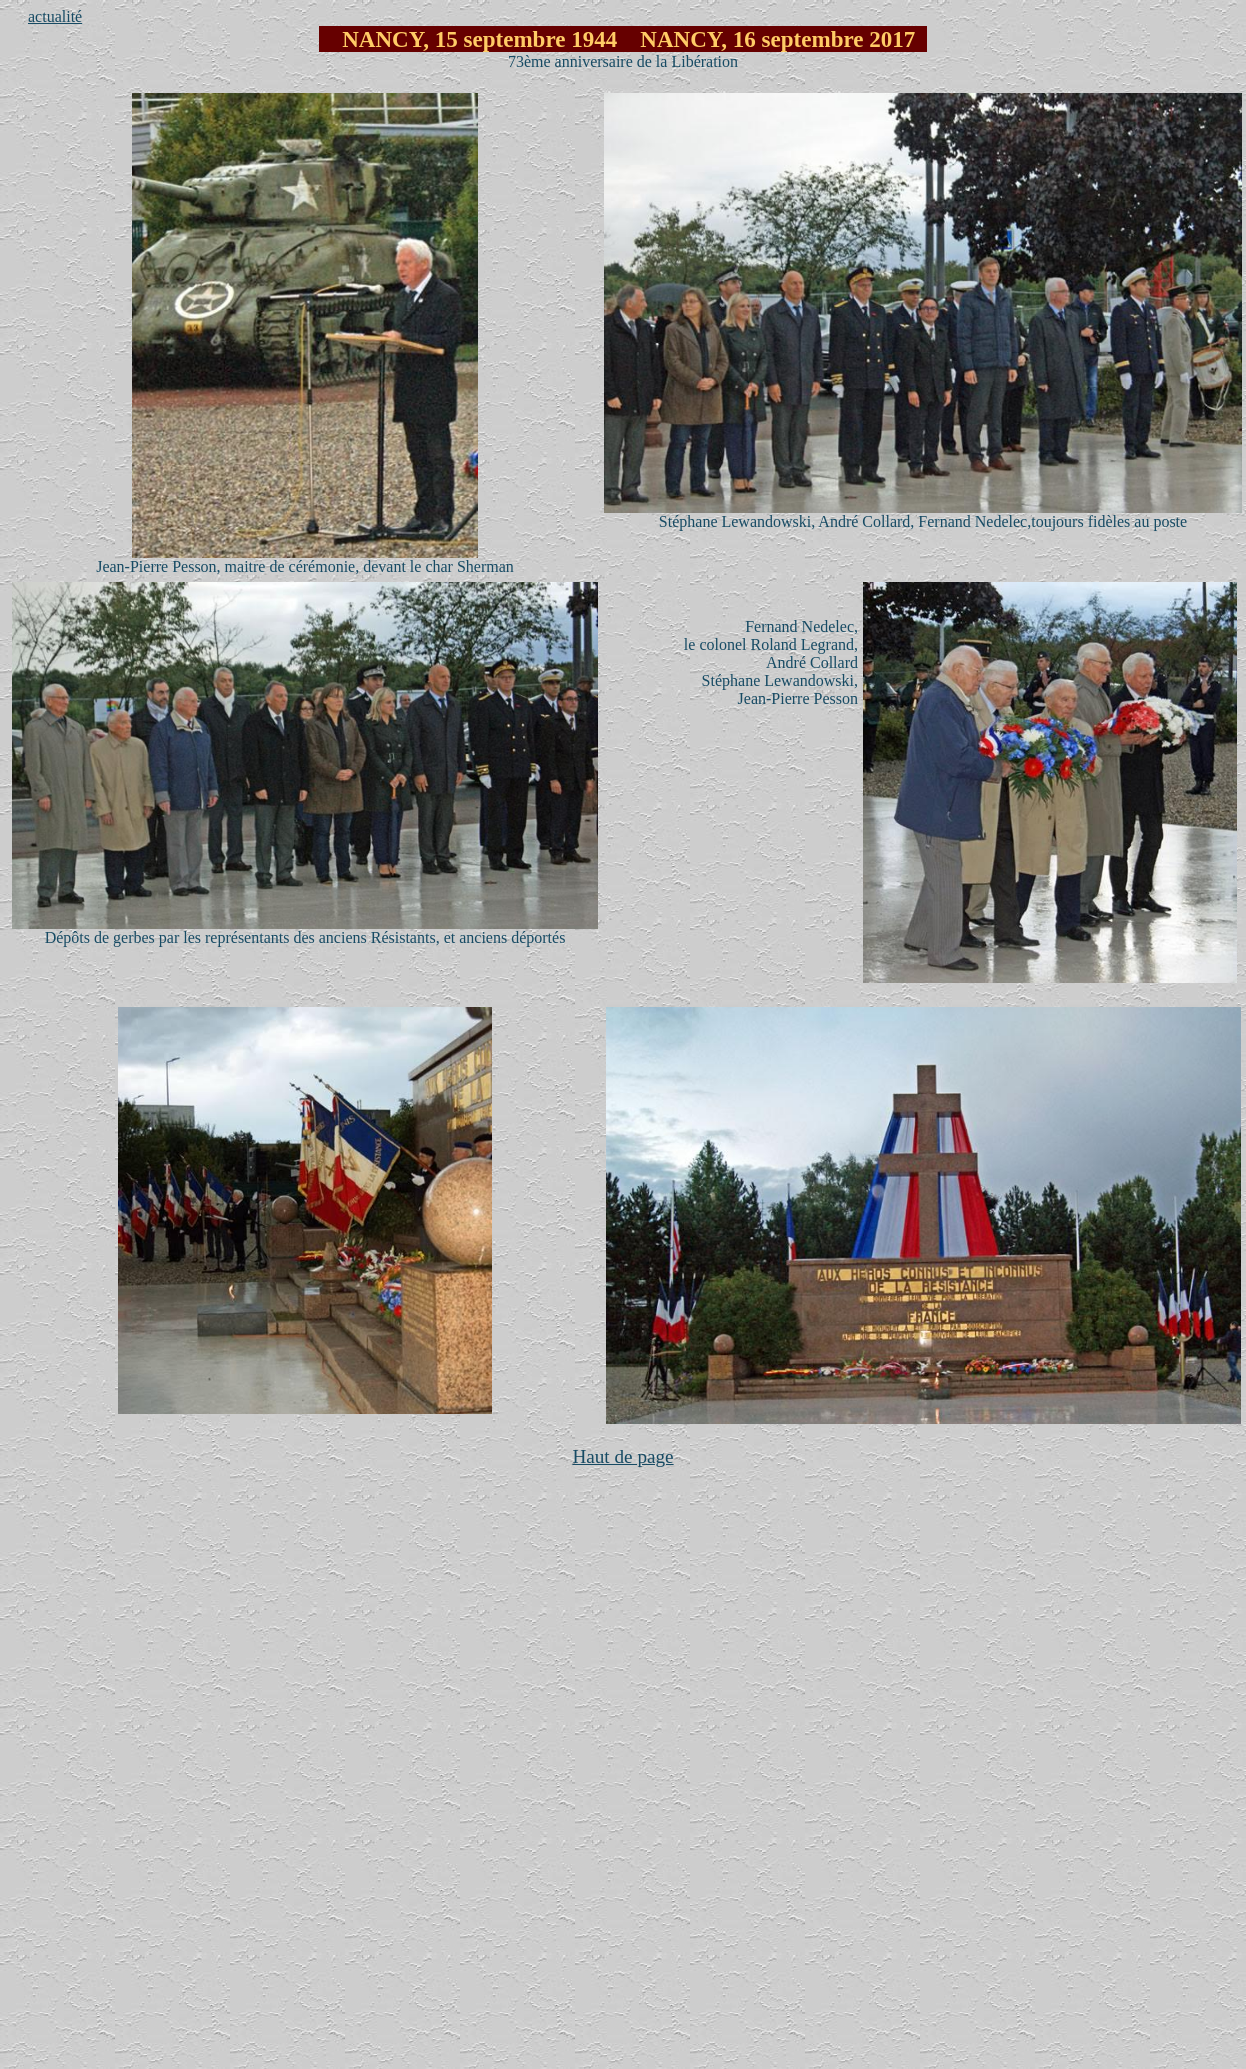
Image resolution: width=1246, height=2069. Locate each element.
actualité (55, 16)
